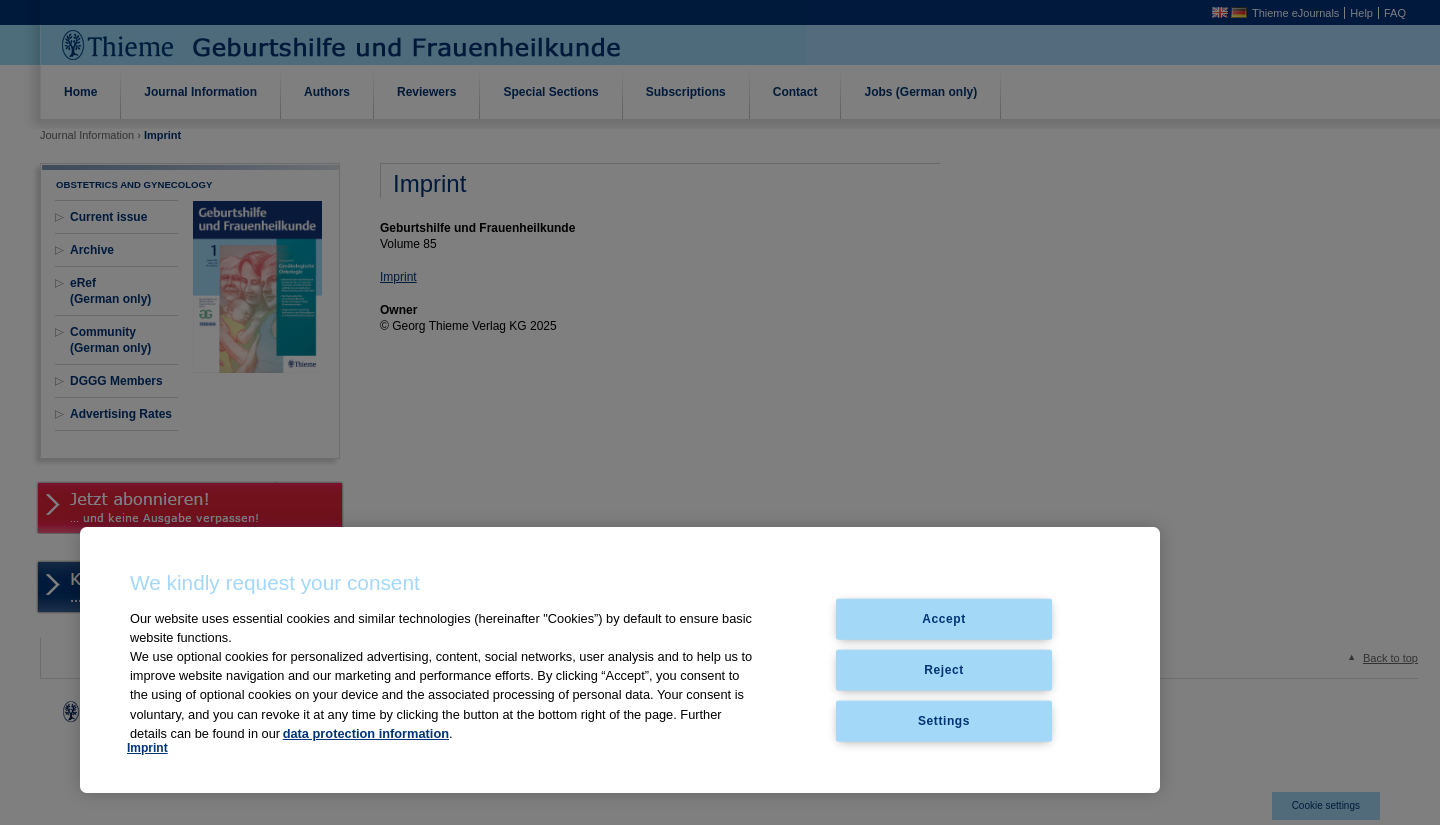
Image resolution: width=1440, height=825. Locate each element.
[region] (620, 660)
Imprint (147, 748)
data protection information (366, 733)
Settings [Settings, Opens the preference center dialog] (944, 720)
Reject (944, 669)
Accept (944, 619)
